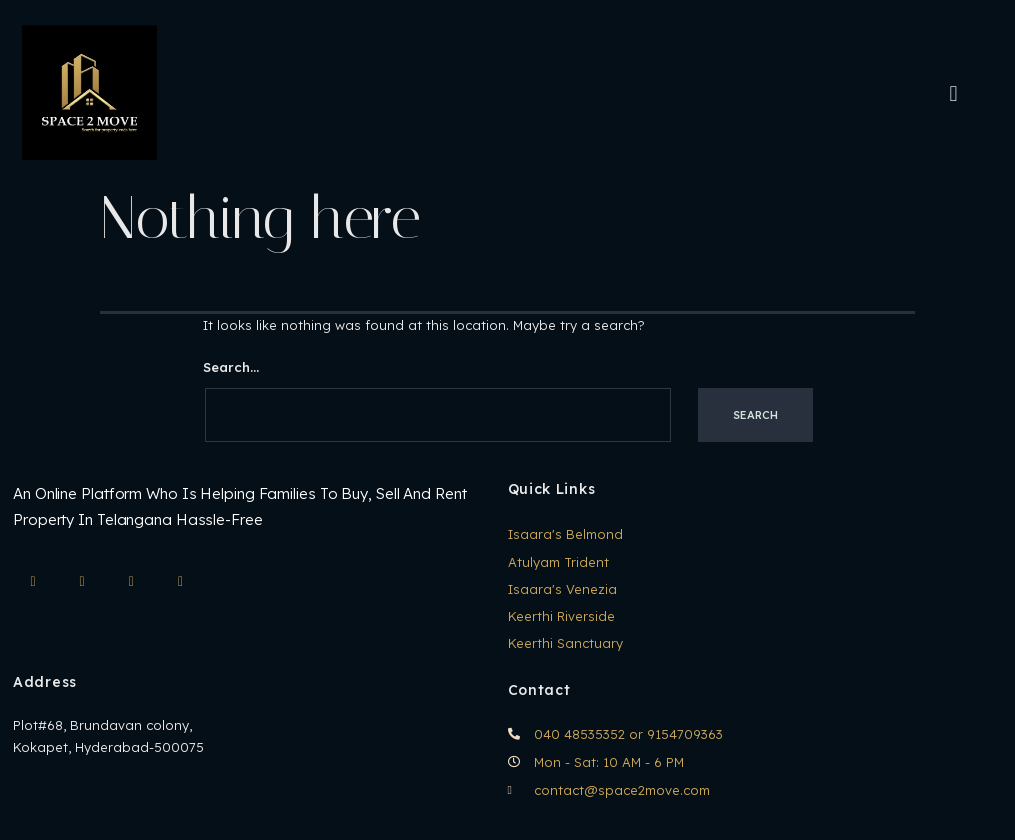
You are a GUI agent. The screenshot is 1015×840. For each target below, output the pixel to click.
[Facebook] (82, 582)
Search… (231, 367)
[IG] (33, 582)
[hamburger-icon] (953, 93)
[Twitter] (181, 582)
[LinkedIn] (131, 582)
